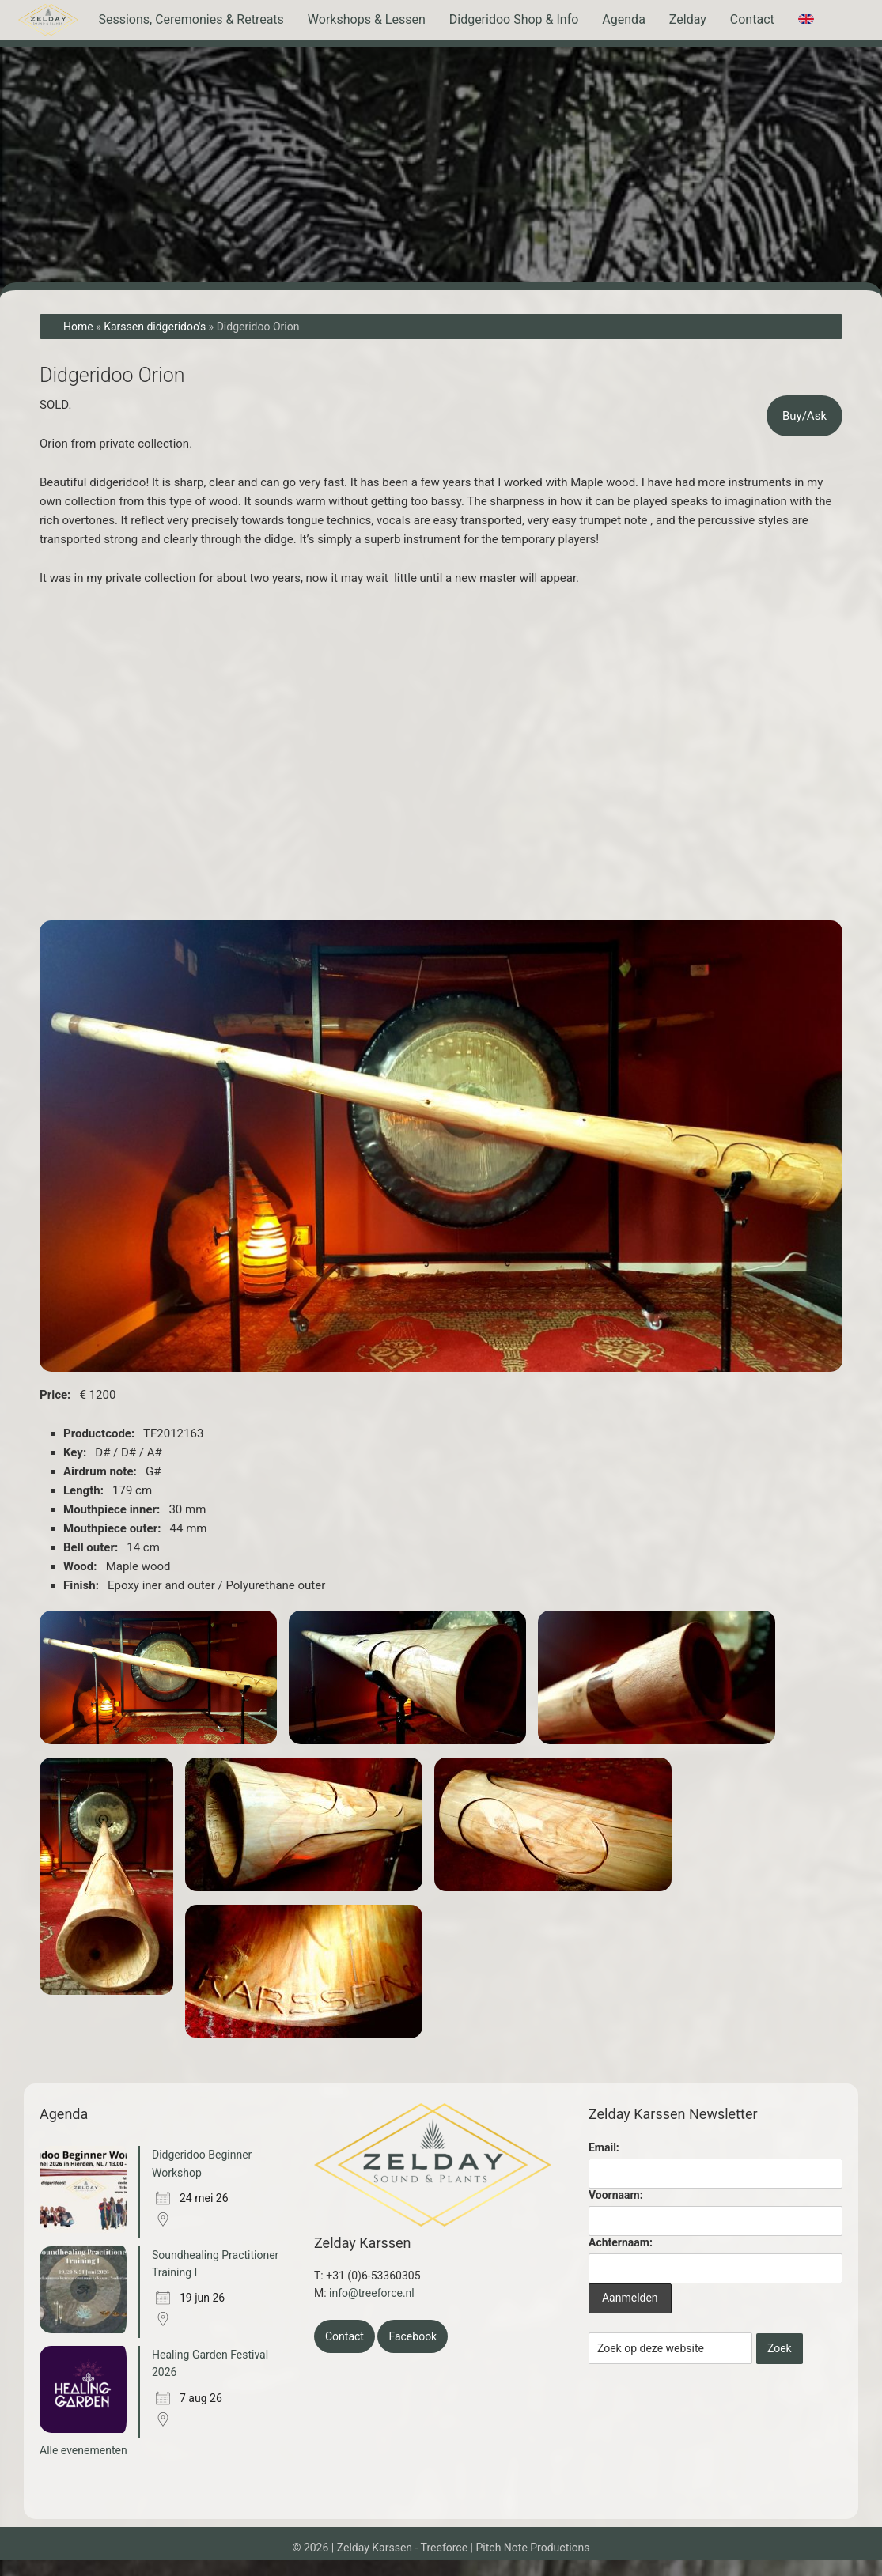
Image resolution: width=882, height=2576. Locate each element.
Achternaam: (621, 2242)
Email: (604, 2147)
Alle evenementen (83, 2450)
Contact (344, 2336)
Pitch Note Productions (533, 2547)
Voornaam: (616, 2195)
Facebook (412, 2336)
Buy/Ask (804, 416)
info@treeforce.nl (372, 2293)
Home (78, 326)
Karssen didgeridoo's (155, 326)
